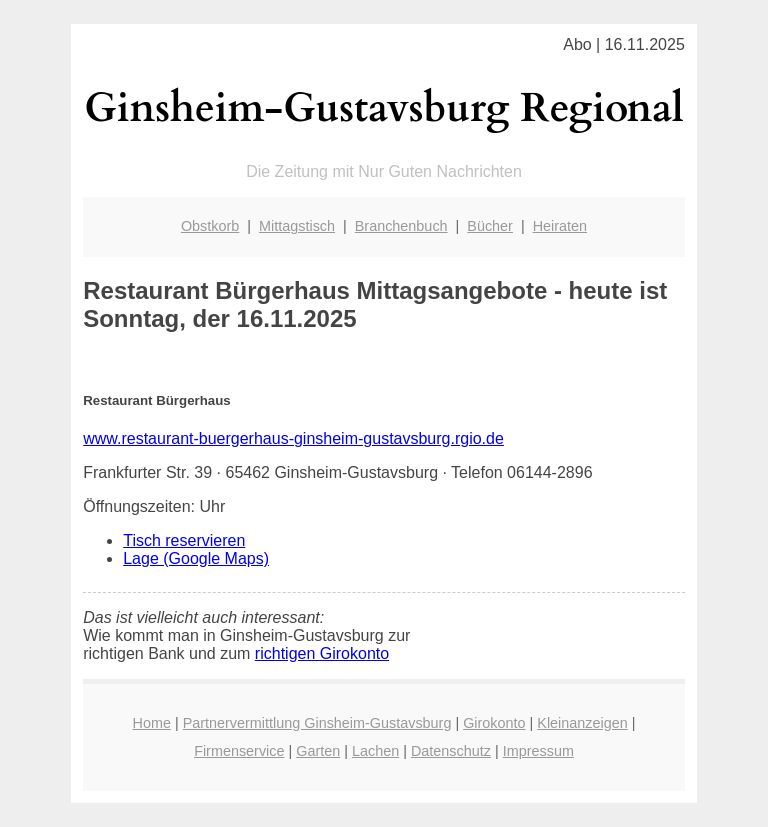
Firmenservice (239, 751)
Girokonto (494, 723)
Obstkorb (210, 226)
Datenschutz (451, 751)
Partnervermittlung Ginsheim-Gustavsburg (317, 723)
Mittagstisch (297, 226)
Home (152, 723)
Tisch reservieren (184, 540)
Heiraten (560, 226)
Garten (318, 751)
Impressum (538, 751)
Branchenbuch (401, 226)
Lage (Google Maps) (196, 558)
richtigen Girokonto (322, 653)
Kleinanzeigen (582, 723)
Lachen (375, 751)
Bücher (490, 226)
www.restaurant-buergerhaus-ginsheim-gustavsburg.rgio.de (293, 438)
